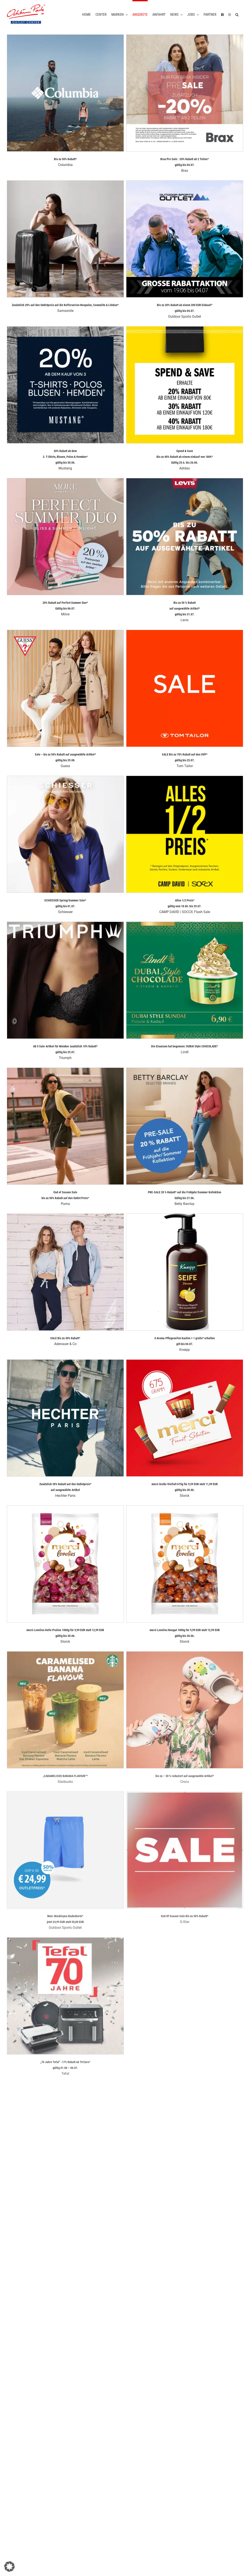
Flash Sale (202, 912)
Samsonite (65, 311)
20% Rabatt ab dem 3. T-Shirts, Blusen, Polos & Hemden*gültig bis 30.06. (65, 456)
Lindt (185, 1052)
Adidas (184, 468)
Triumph (65, 1058)
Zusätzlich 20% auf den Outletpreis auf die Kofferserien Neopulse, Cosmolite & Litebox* (65, 305)
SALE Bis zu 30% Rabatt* (65, 1338)
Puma (65, 1204)
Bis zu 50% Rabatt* (65, 159)
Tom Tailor (184, 766)
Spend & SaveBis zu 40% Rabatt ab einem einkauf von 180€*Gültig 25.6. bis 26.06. (184, 456)
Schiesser (65, 912)
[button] (237, 14)
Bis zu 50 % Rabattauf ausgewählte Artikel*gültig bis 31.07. (184, 608)
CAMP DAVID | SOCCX (176, 912)
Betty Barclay (185, 1204)
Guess (65, 766)
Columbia (65, 165)
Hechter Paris (65, 1496)
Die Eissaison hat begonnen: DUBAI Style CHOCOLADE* (184, 1046)
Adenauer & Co (65, 1344)
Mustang (65, 468)
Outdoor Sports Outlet (184, 316)
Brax (184, 171)
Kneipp (184, 1350)
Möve (65, 614)
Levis (185, 620)
